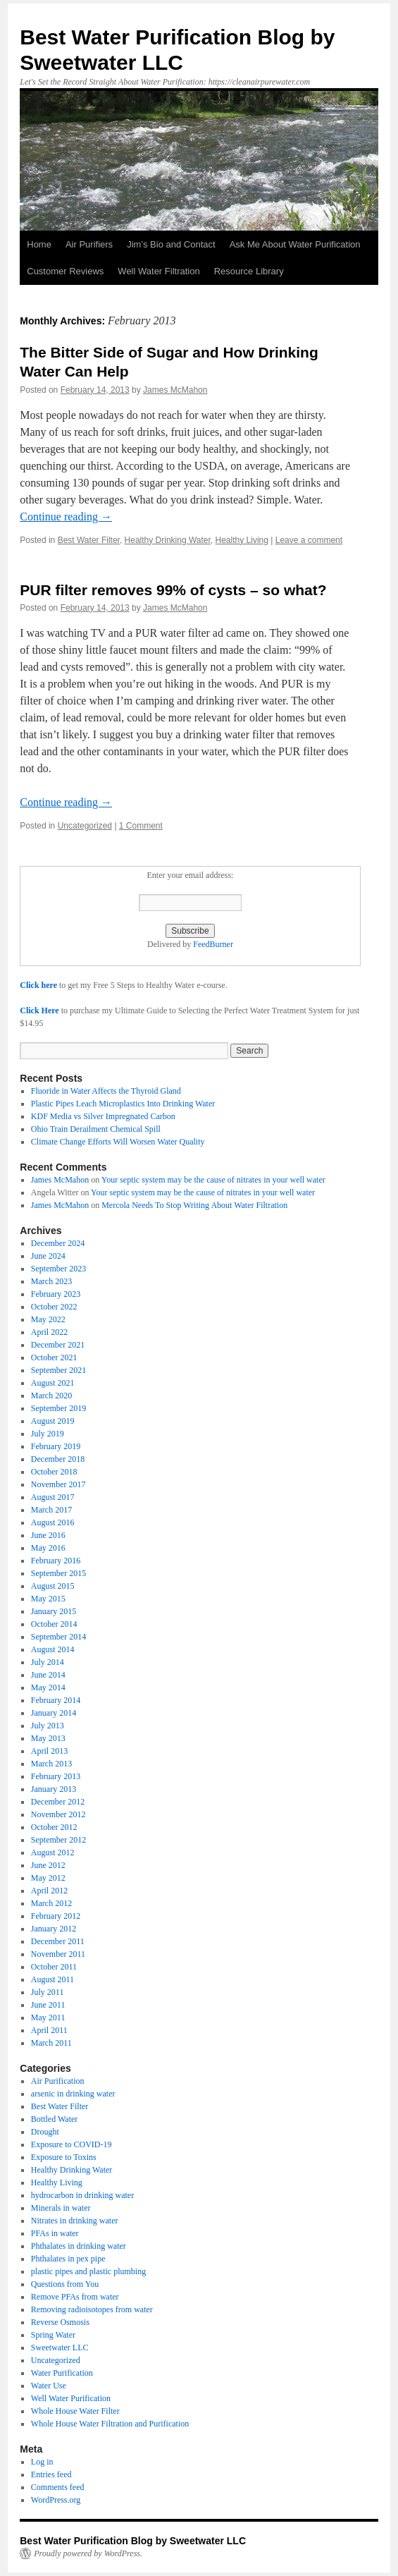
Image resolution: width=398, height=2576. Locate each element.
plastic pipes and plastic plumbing (88, 2271)
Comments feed (58, 2487)
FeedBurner (213, 944)
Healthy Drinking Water (168, 540)
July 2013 (47, 1725)
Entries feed (51, 2474)
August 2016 (53, 1522)
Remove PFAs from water (75, 2297)
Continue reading (66, 517)
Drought (45, 2132)
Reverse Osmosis (60, 2322)
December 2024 (58, 1243)
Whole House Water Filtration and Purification (110, 2424)
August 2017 (53, 1497)
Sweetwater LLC (60, 2347)
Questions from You (65, 2284)
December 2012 (58, 1802)
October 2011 (54, 1967)
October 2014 (54, 1624)
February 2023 (55, 1294)
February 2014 (55, 1700)
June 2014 (48, 1675)
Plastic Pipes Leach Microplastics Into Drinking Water (123, 1104)
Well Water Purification (71, 2398)
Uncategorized (85, 826)
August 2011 (52, 1979)
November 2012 (58, 1814)
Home (39, 244)
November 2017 (58, 1484)
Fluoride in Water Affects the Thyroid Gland (106, 1091)
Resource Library (249, 271)
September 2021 (58, 1370)
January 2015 (53, 1611)
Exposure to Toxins (64, 2157)
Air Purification (58, 2081)
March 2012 (51, 1903)
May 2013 (48, 1738)
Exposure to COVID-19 (71, 2144)
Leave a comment (308, 540)
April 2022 (49, 1332)
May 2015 (48, 1599)
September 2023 (58, 1269)
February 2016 (55, 1560)
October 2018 (54, 1472)
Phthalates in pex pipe (68, 2259)
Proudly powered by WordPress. (88, 2553)
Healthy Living (242, 540)
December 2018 (58, 1459)
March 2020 (51, 1395)
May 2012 (48, 1878)
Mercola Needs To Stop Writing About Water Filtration (194, 1205)
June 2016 (48, 1535)
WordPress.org (55, 2500)
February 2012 (55, 1916)
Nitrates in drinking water (74, 2221)
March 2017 (51, 1510)
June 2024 (48, 1256)
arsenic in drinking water (73, 2094)
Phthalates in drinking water (78, 2246)
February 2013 (55, 1776)
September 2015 (58, 1573)
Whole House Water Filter (75, 2411)
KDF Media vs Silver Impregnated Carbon (103, 1116)
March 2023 (51, 1281)
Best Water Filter (89, 540)
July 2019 (47, 1434)
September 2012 (58, 1840)
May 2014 (48, 1687)
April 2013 (49, 1751)
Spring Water (53, 2335)
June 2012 (48, 1865)
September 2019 (58, 1408)
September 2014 (58, 1637)
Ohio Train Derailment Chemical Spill (96, 1129)
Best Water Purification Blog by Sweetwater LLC (133, 2540)
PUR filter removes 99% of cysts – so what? (173, 590)
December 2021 (58, 1345)
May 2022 (48, 1319)
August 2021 (53, 1383)
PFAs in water (55, 2233)
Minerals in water (61, 2208)
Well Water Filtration (158, 271)
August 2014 (53, 1649)
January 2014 (53, 1713)
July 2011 (47, 1992)
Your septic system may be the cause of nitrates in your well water (213, 1180)
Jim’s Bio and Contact (171, 244)
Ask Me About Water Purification (295, 244)
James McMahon (175, 390)
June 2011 (48, 2005)
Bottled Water (54, 2119)
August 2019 (53, 1421)
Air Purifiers (89, 244)
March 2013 (51, 1764)
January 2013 (53, 1789)
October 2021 (54, 1357)
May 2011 (48, 2017)
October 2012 (54, 1827)
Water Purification (62, 2373)
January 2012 (53, 1929)
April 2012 (49, 1891)
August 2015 (53, 1586)
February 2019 (55, 1446)
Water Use (48, 2386)
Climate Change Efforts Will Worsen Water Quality (118, 1142)
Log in (42, 2462)
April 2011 (49, 2030)
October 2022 (54, 1307)
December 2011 (58, 1941)
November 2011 (58, 1954)
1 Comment (141, 826)
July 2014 (47, 1662)
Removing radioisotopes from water (92, 2309)
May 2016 (48, 1548)
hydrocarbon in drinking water (82, 2195)
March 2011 (51, 2043)
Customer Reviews (65, 271)
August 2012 (53, 1852)
